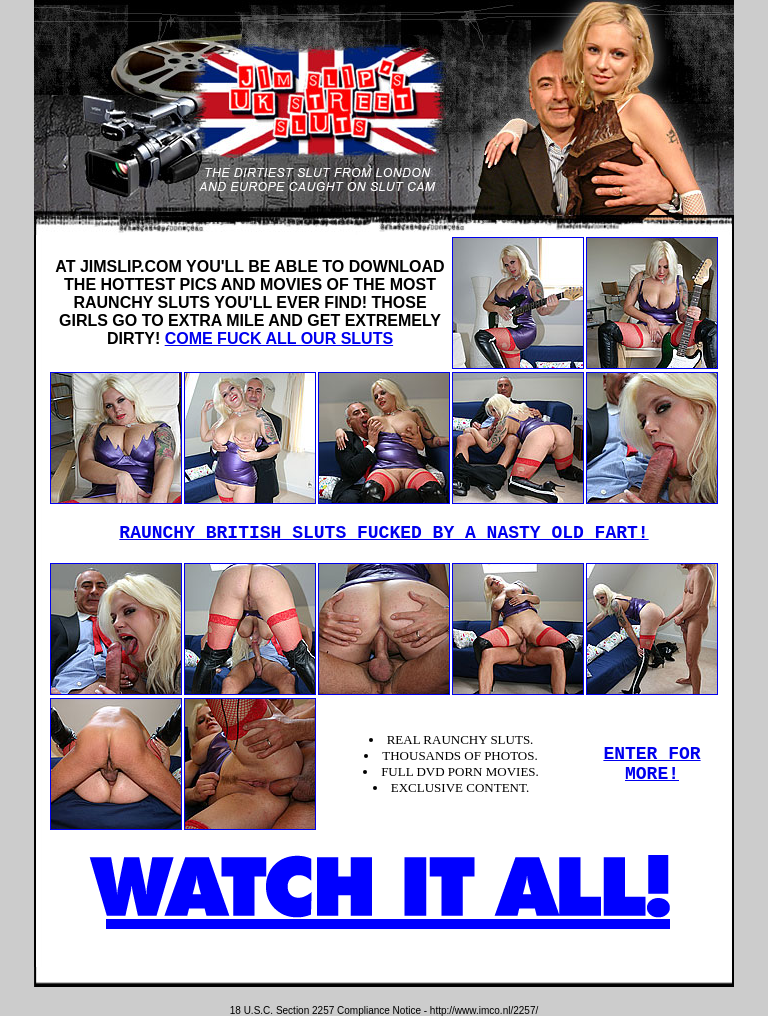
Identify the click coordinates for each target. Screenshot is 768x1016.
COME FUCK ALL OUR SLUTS (279, 338)
